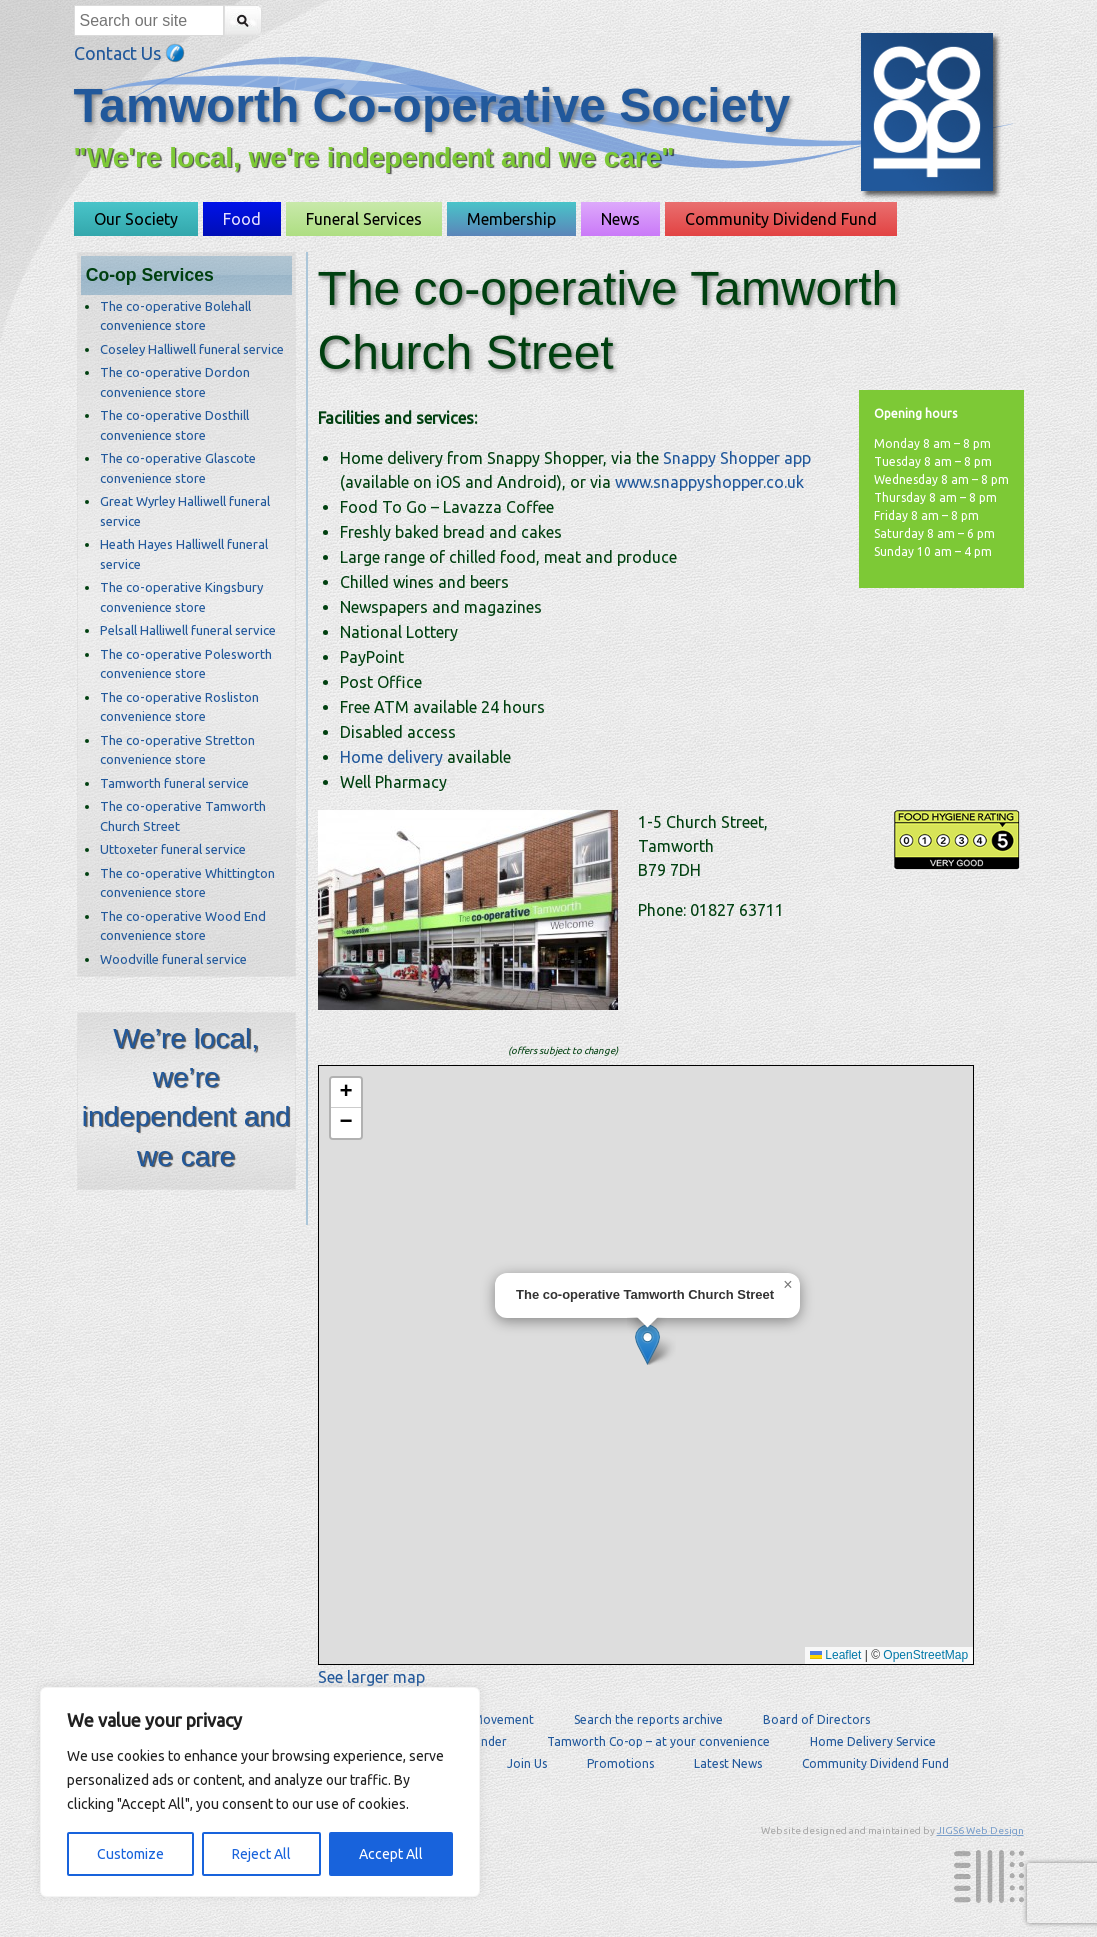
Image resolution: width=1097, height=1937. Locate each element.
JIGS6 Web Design (980, 1830)
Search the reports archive (648, 1719)
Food (242, 219)
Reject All (261, 1854)
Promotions (620, 1763)
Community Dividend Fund (781, 219)
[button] (647, 1344)
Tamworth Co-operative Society (432, 105)
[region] (260, 1792)
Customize (130, 1854)
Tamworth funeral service (174, 783)
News (620, 219)
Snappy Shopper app (737, 458)
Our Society (136, 219)
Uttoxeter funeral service (173, 849)
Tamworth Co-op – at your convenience (658, 1741)
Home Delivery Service (873, 1741)
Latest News (728, 1763)
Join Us (527, 1763)
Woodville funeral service (173, 959)
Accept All (391, 1854)
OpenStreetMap (925, 1655)
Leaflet (835, 1655)
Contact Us (129, 53)
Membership (511, 219)
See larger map (371, 1677)
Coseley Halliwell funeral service (192, 349)
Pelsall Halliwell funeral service (188, 630)
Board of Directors (816, 1719)
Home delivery (391, 757)
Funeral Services (364, 219)
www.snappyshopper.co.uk (709, 482)
